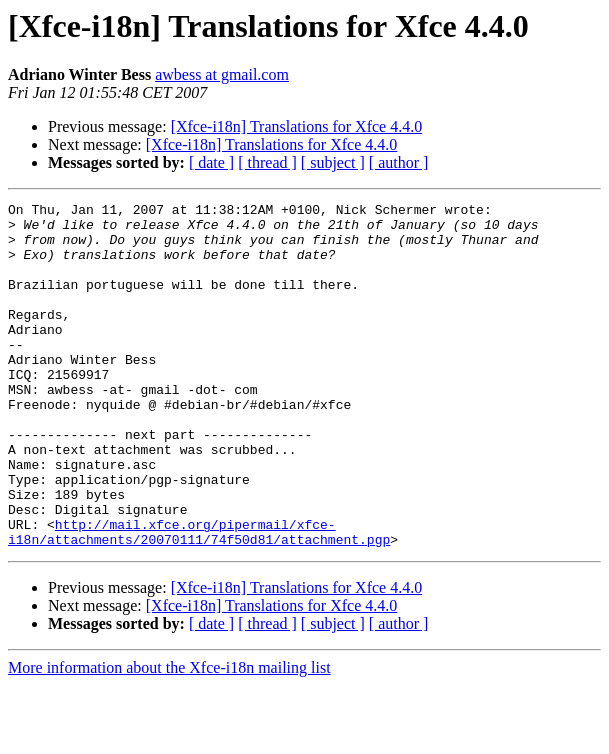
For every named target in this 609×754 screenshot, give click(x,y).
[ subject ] (333, 162)
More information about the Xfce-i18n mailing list (169, 736)
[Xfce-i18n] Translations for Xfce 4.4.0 (297, 126)
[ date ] (211, 162)
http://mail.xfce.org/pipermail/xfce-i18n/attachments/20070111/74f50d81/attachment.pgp (199, 599)
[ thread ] (267, 162)
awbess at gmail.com (222, 74)
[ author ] (399, 162)
